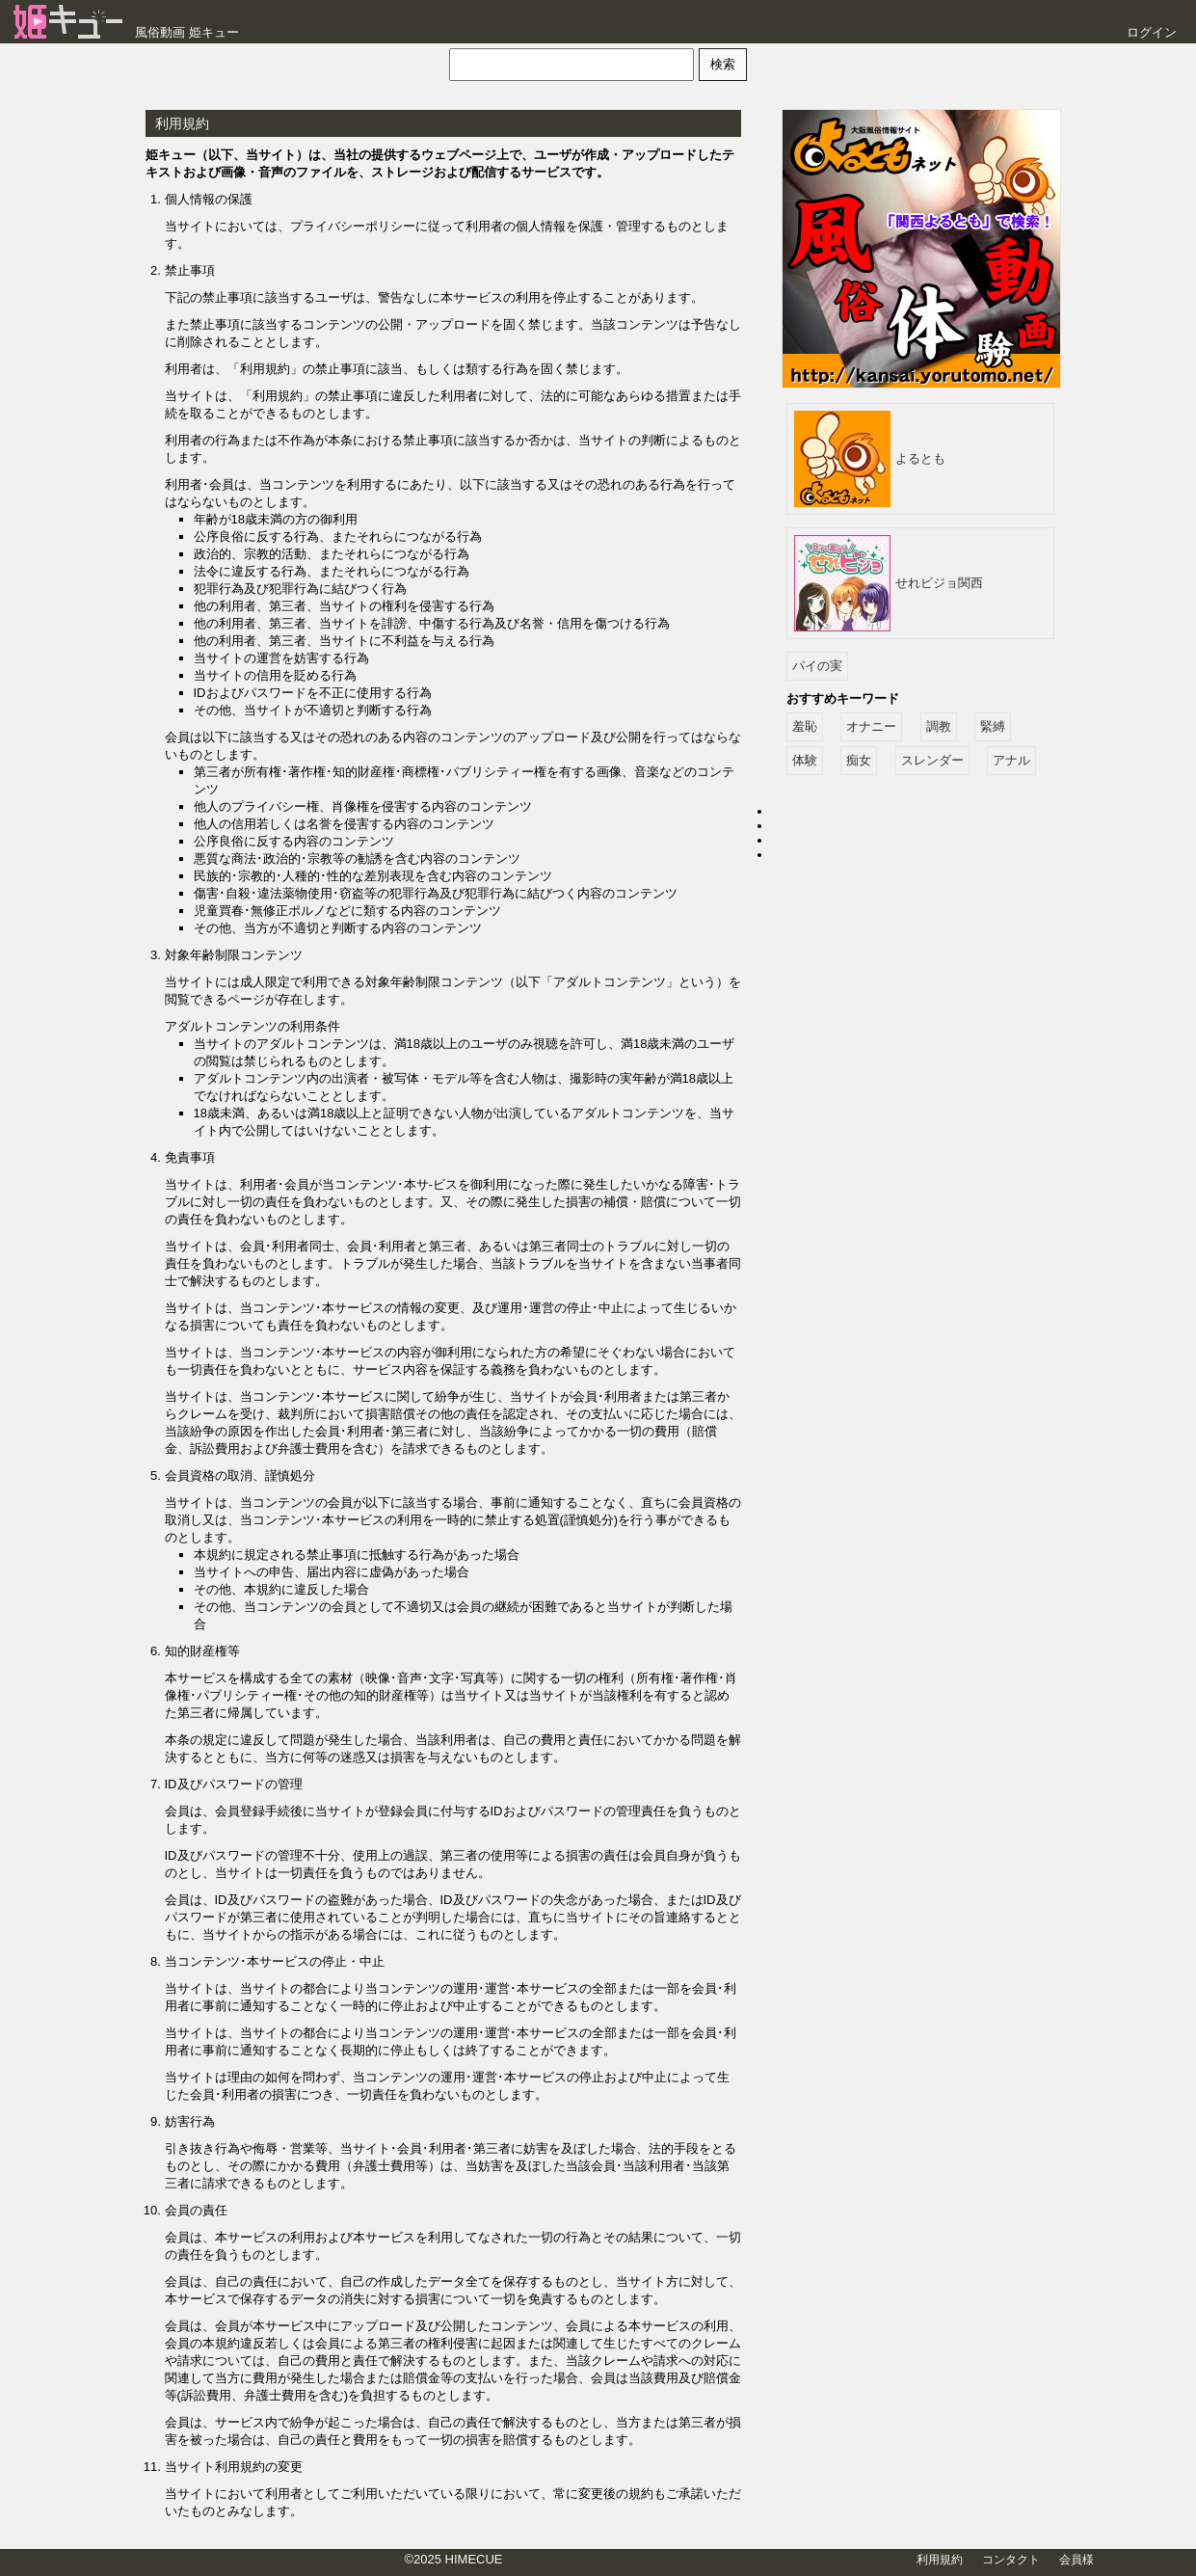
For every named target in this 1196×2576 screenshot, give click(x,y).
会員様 (1076, 2559)
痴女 (858, 760)
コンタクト (1011, 2559)
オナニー (871, 726)
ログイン (1152, 32)
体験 (804, 760)
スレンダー (932, 760)
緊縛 (992, 726)
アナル (1011, 760)
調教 (938, 726)
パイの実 (817, 665)
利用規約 (940, 2559)
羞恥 (804, 726)
